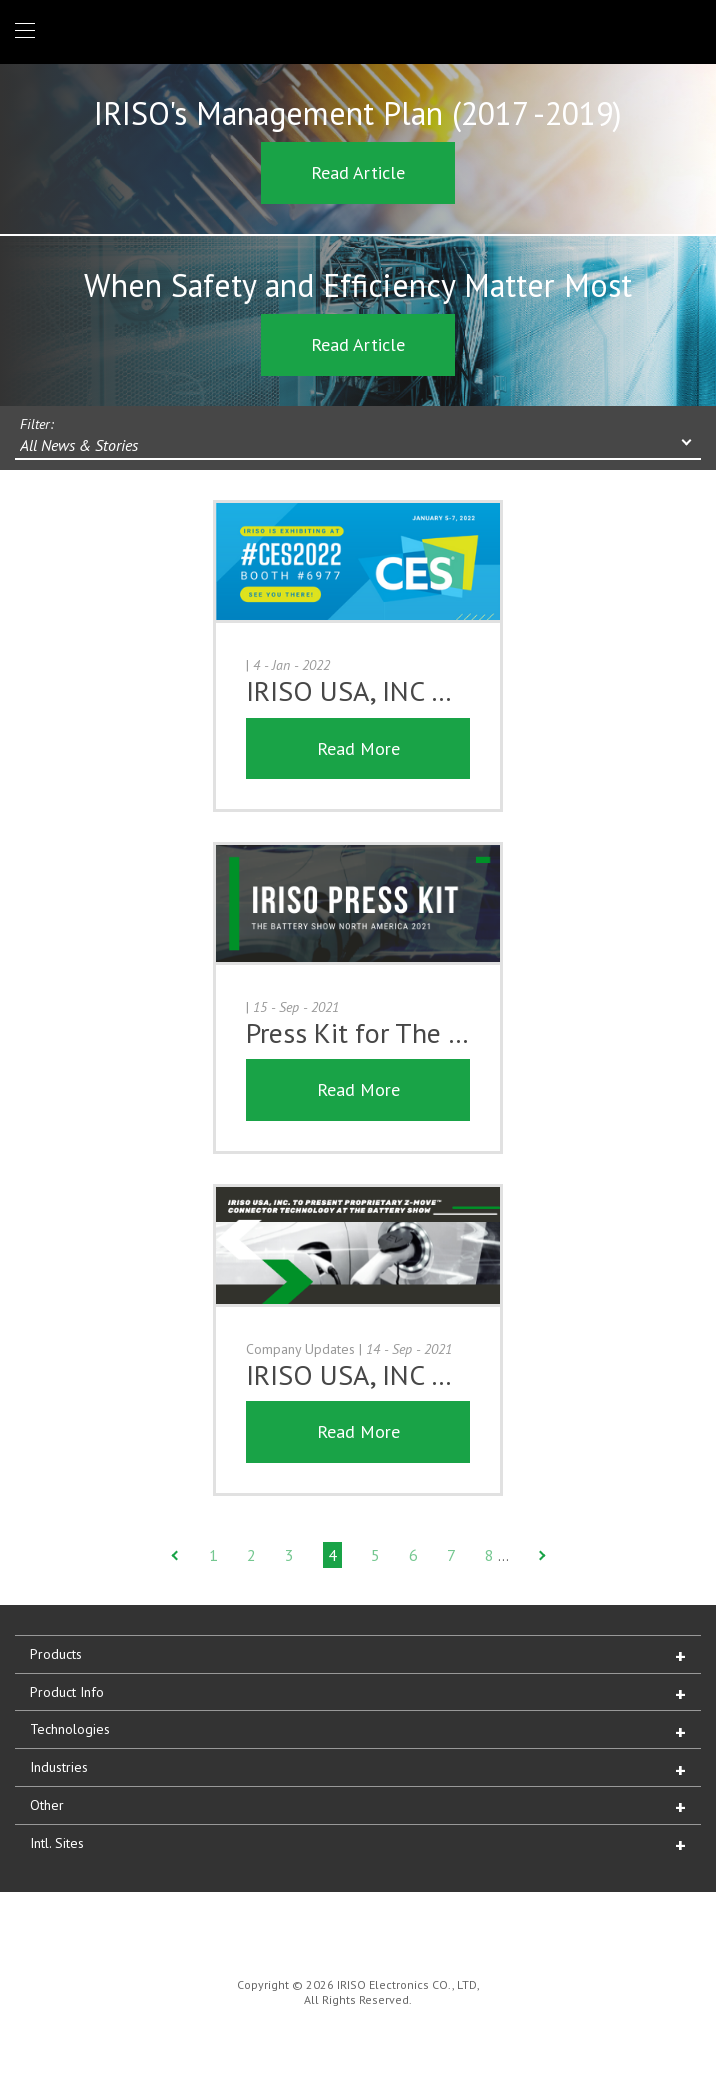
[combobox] (358, 447)
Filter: (37, 424)
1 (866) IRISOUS (684, 31)
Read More (358, 748)
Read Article (358, 172)
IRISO (354, 30)
